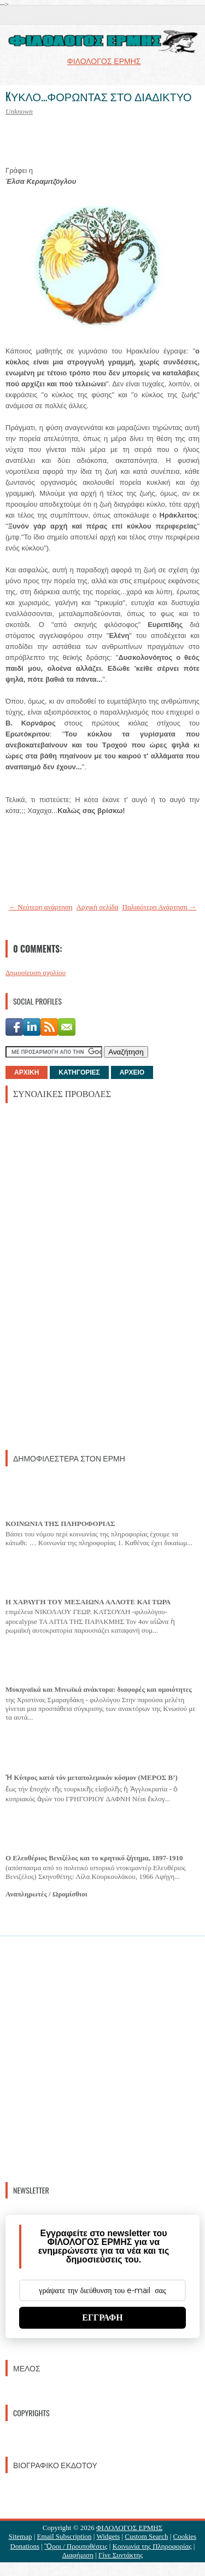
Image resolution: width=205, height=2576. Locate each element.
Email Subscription (64, 2536)
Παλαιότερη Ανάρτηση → (159, 907)
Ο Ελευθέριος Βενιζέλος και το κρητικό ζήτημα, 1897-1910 (94, 1858)
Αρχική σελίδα (98, 907)
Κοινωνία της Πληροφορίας (152, 2546)
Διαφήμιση (77, 2555)
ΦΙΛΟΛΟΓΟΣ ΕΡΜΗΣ (129, 2527)
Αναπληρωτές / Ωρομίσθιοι (46, 1894)
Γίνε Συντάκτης (120, 2555)
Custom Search (146, 2536)
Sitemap (20, 2536)
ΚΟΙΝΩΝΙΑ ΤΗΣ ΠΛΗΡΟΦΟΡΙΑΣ (60, 1523)
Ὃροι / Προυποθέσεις (75, 2546)
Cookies (185, 2536)
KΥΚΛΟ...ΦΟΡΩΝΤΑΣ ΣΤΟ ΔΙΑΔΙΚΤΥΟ (98, 96)
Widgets (108, 2536)
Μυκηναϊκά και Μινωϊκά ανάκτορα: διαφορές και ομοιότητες (98, 1689)
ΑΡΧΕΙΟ (132, 1072)
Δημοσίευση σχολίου (35, 972)
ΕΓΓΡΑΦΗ (102, 2317)
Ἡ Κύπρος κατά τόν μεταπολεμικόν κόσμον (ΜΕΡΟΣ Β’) (91, 1777)
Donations (24, 2546)
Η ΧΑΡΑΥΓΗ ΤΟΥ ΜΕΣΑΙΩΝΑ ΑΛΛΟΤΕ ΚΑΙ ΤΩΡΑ (88, 1602)
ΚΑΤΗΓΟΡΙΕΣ (78, 1072)
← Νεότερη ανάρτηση (41, 907)
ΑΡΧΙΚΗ (26, 1072)
